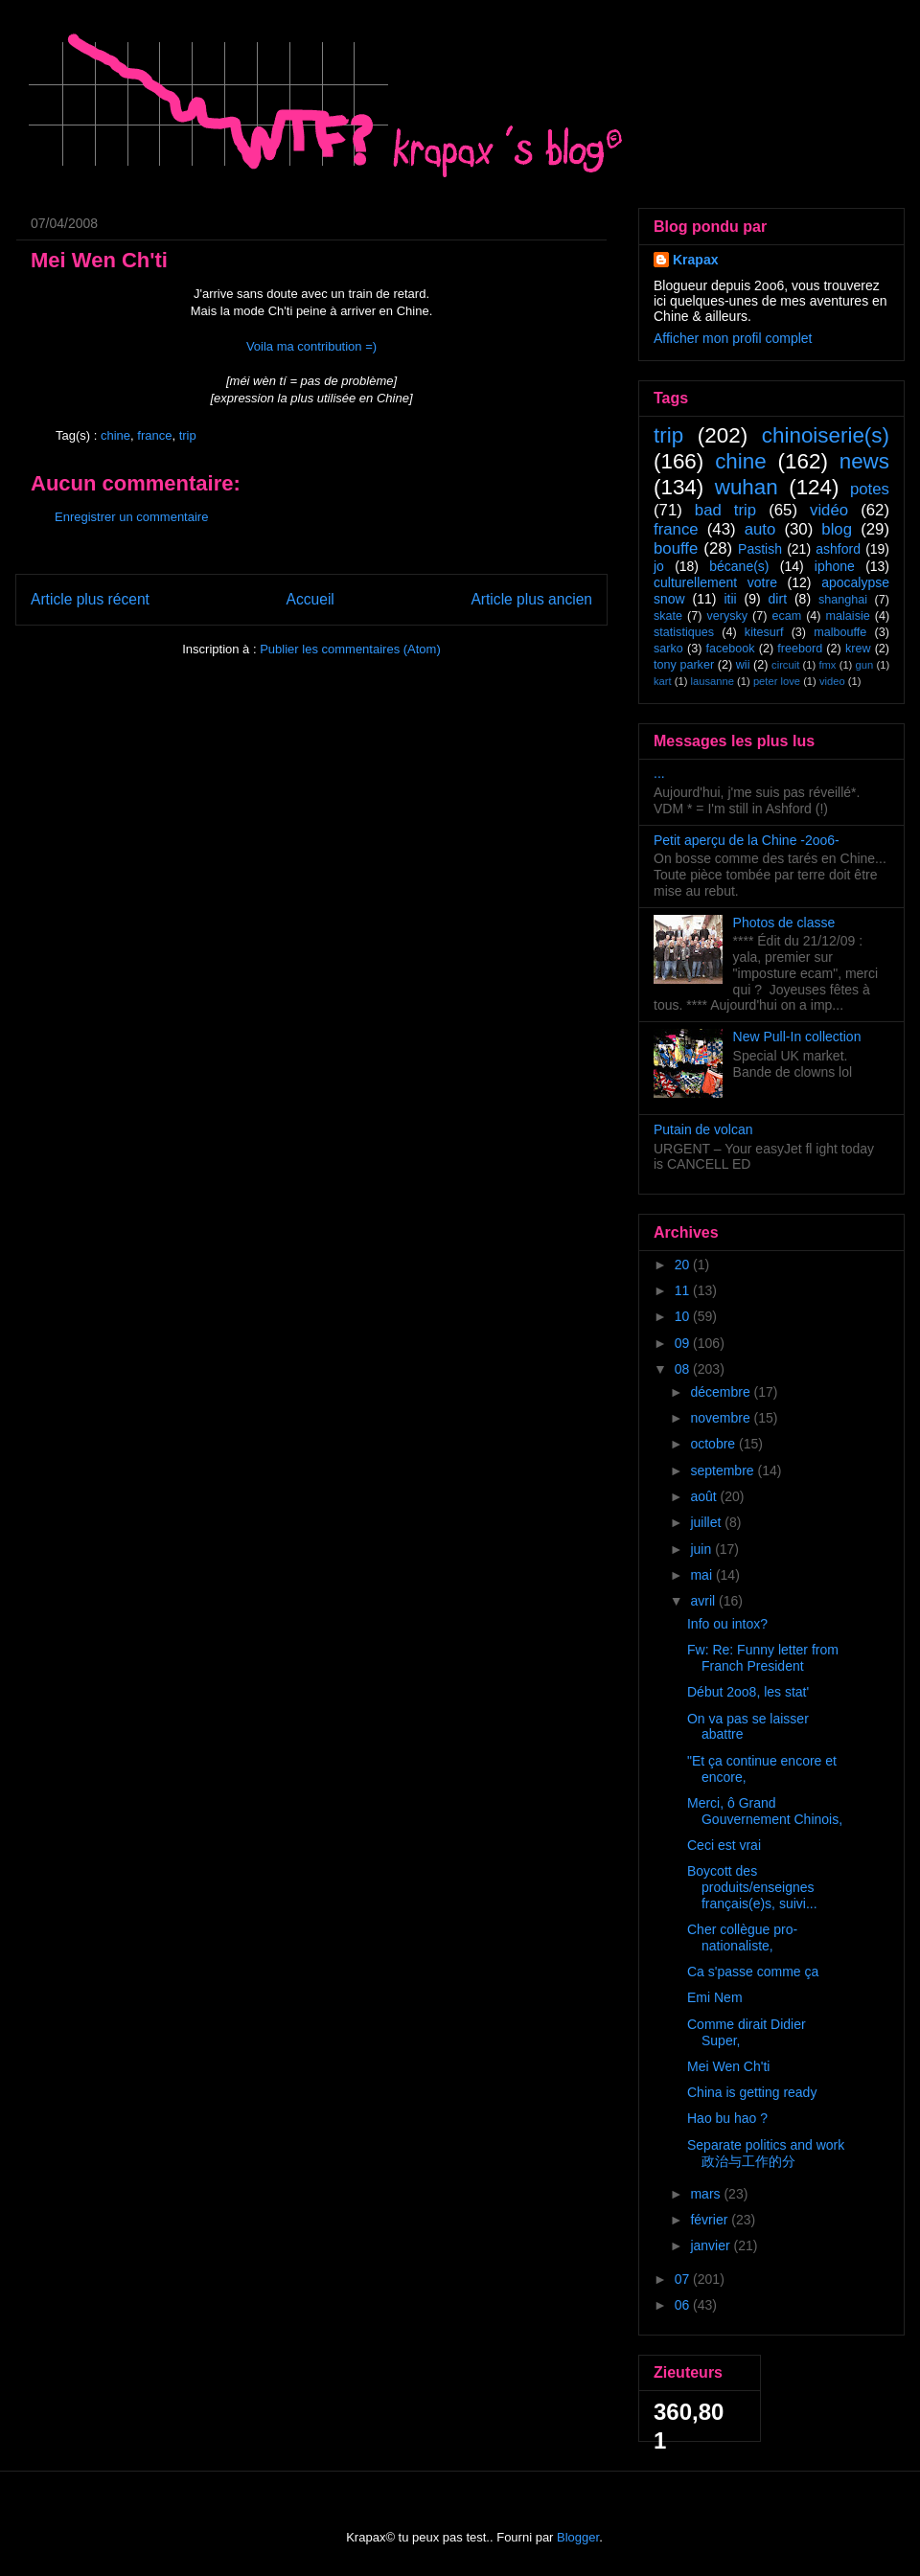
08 (684, 1369)
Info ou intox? (727, 1623)
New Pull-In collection (797, 1036)
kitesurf (764, 632)
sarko (668, 648)
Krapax (695, 259)
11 (684, 1290)
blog (836, 529)
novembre (721, 1417)
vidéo (829, 510)
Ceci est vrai (724, 1845)
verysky (727, 616)
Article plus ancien (531, 599)
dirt (778, 598)
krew (858, 648)
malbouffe (840, 632)
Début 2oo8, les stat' (748, 1691)
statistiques (684, 632)
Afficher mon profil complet (733, 338)
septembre (723, 1470)
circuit (785, 665)
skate (668, 616)
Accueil (310, 599)
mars (707, 2193)
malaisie (848, 616)
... (659, 773)
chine (115, 435)
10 (684, 1316)
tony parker (684, 665)
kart (663, 681)
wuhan (746, 487)
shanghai (842, 599)
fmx (827, 665)
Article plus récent (90, 599)
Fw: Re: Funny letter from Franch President (763, 1658)
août (705, 1496)
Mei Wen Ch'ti (728, 2066)
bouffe (676, 548)
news (864, 461)
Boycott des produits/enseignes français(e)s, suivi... (752, 1887)
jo (659, 566)
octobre (714, 1443)
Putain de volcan (703, 1129)
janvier (711, 2245)
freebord (799, 648)
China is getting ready (751, 2092)
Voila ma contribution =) (311, 346)
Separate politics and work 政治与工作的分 (765, 2153)
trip (187, 435)
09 (684, 1343)
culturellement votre (715, 582)
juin (702, 1549)
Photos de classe (784, 922)
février (710, 2219)
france (154, 435)
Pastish (760, 549)
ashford (838, 549)
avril (704, 1600)
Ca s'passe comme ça (752, 1971)
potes (869, 489)
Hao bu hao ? (727, 2118)
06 (684, 2305)
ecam (786, 616)
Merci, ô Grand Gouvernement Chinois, (764, 1811)
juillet (707, 1522)
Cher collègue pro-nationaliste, (742, 1937)
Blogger (578, 2537)
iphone (835, 566)
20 (684, 1264)
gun (865, 665)
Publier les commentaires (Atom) (350, 649)
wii (743, 665)
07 (684, 2279)
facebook (729, 648)
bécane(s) (739, 566)
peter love (776, 681)
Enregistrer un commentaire (131, 517)
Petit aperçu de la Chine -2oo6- (747, 840)
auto (760, 529)
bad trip (725, 510)
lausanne (712, 681)
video (832, 681)
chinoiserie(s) (825, 435)
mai (702, 1575)
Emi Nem (715, 1997)
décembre (721, 1392)
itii (730, 598)
